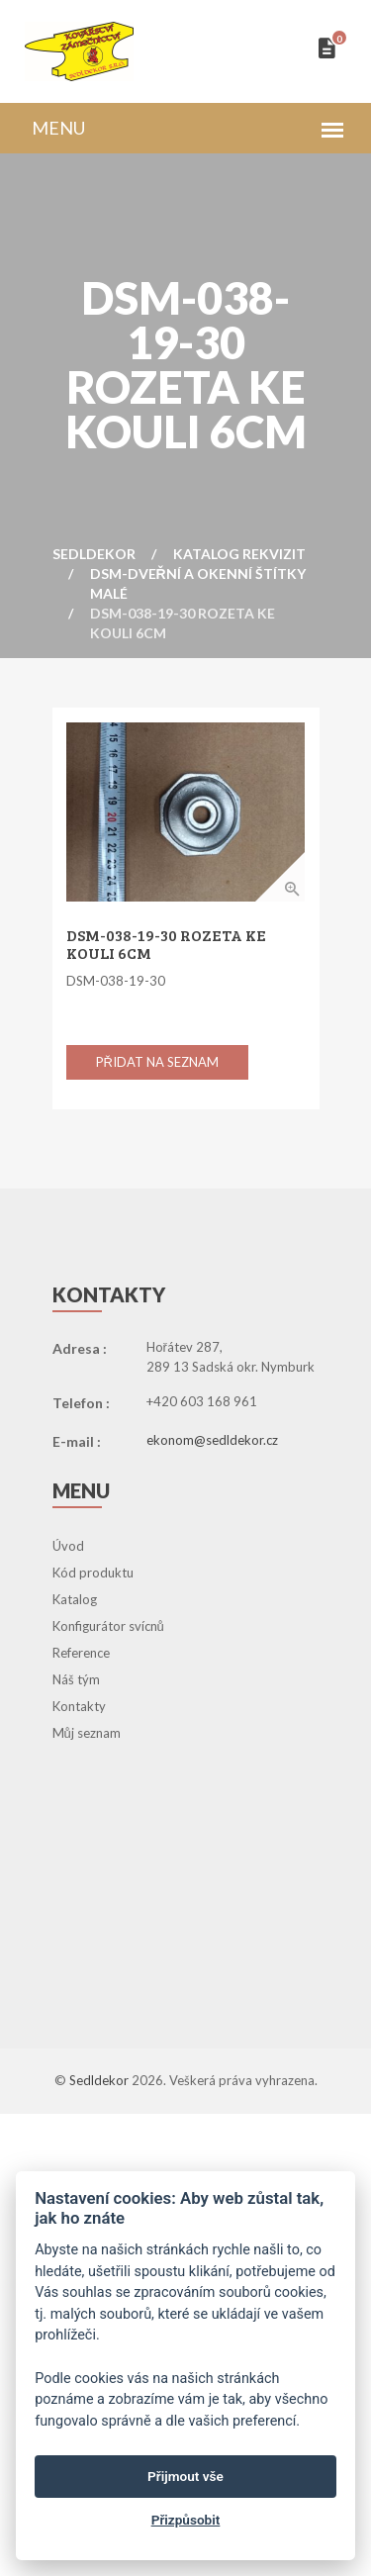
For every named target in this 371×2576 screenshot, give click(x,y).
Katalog (74, 1599)
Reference (81, 1653)
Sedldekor (94, 553)
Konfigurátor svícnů (108, 1626)
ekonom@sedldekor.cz (212, 1440)
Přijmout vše (185, 2476)
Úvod (68, 1546)
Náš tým (76, 1679)
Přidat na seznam (157, 1062)
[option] (185, 812)
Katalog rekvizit (239, 553)
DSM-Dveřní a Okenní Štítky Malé (198, 583)
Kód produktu (93, 1572)
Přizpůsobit (186, 2520)
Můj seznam (86, 1733)
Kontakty (79, 1706)
